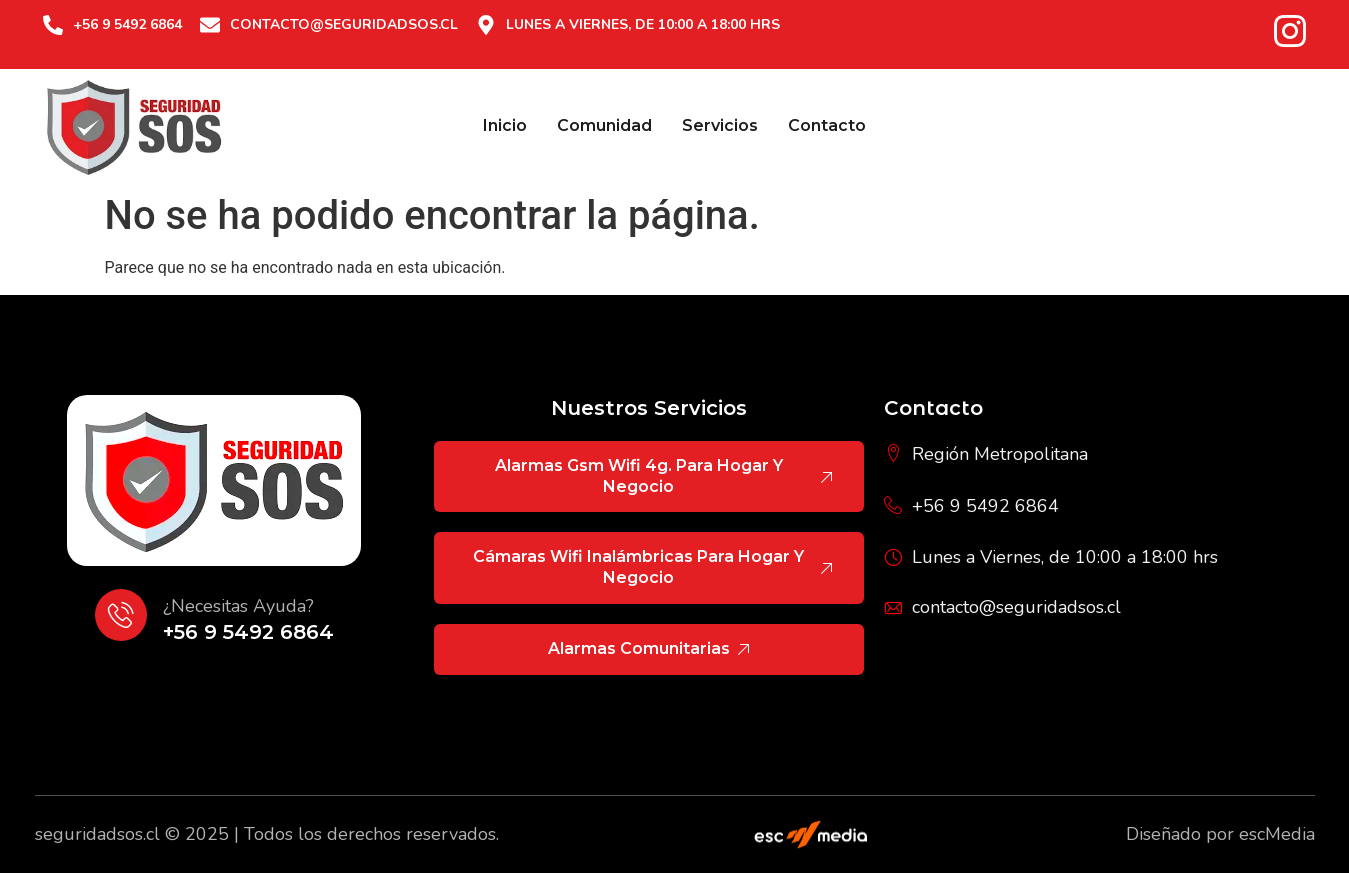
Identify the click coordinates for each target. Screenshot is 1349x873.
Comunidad (604, 125)
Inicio (505, 125)
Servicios (720, 125)
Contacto (827, 125)
